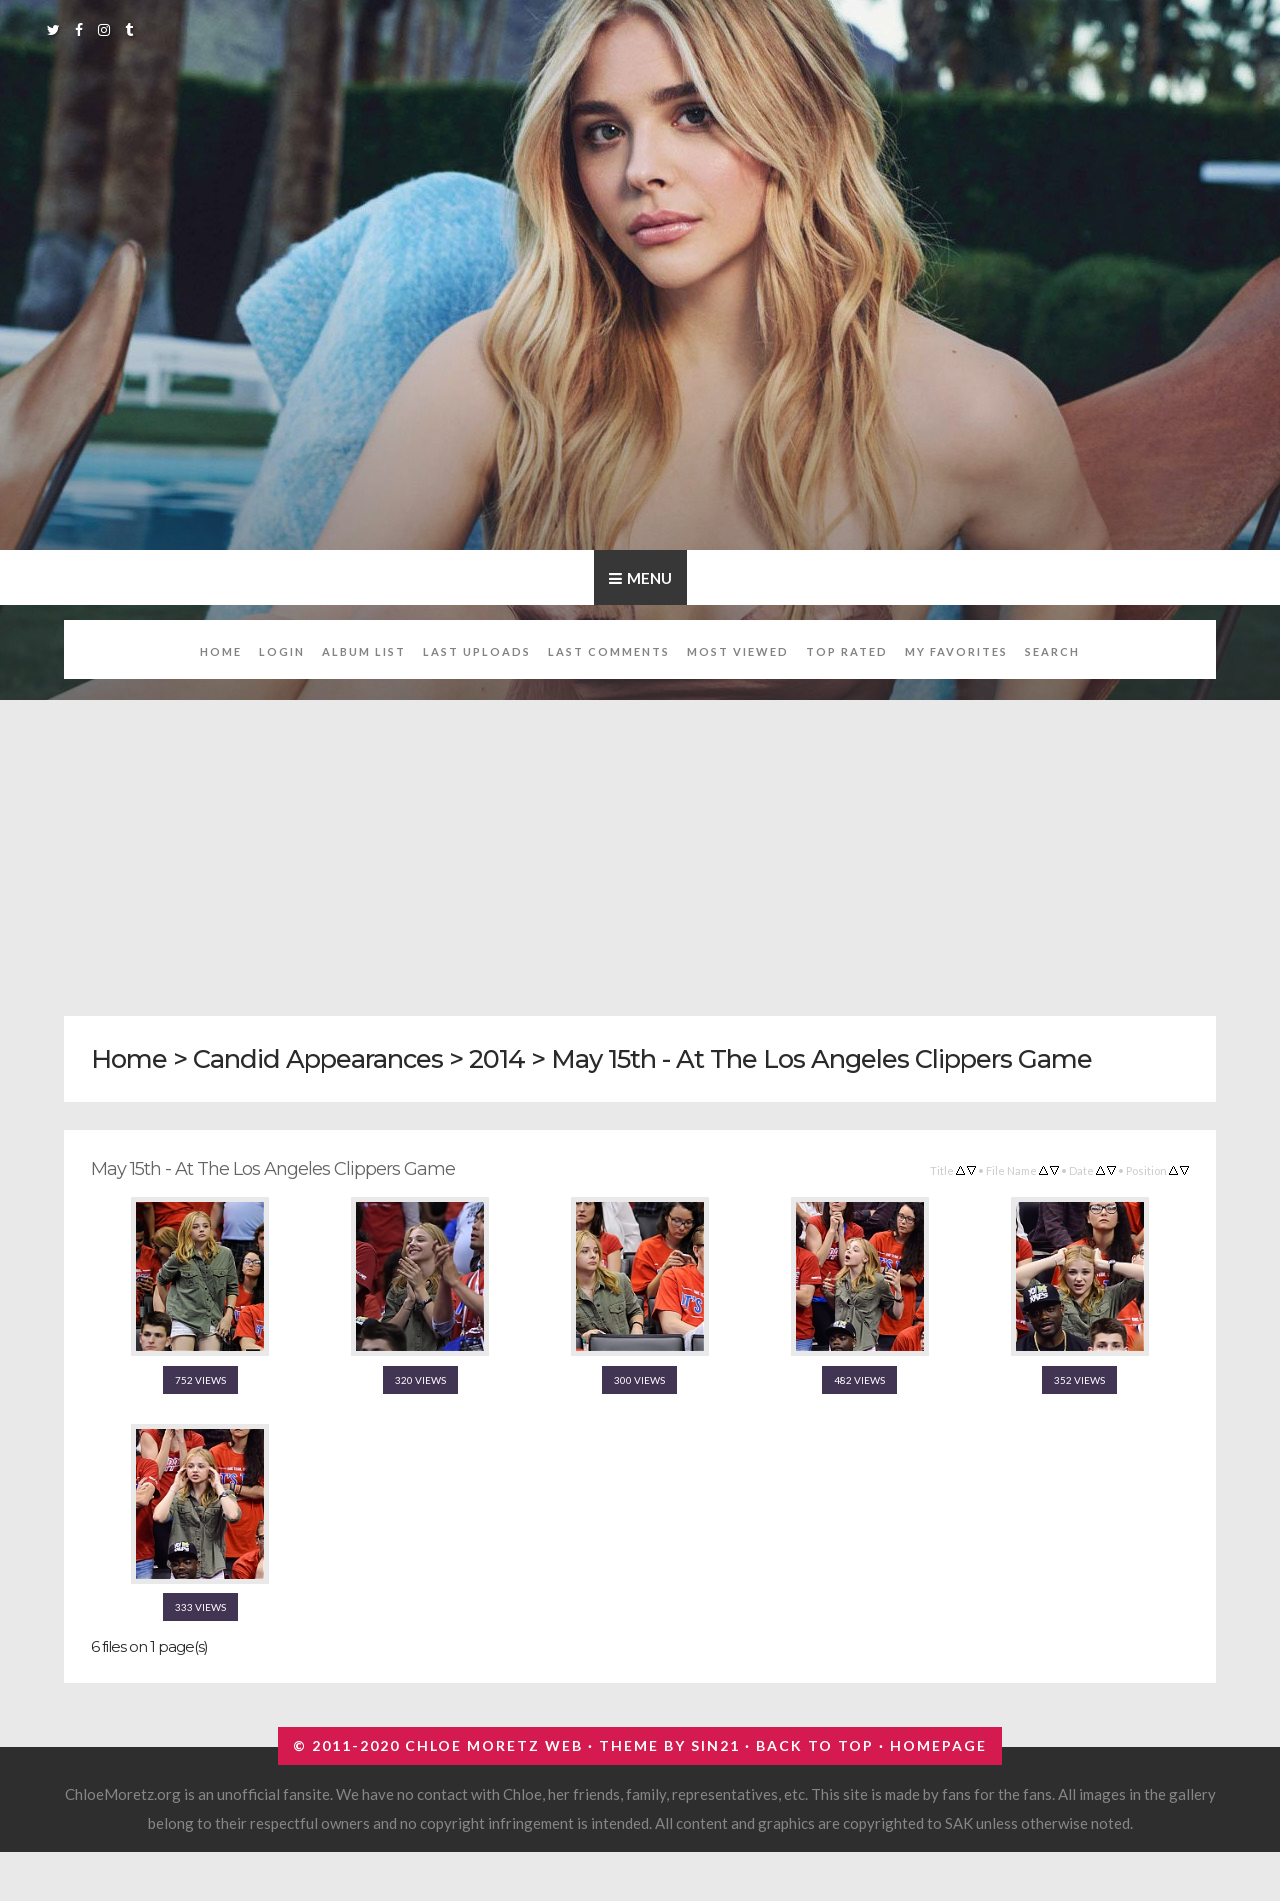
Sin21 (715, 1745)
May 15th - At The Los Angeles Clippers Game (821, 1058)
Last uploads (477, 651)
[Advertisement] (664, 847)
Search (1052, 651)
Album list (364, 651)
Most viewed (738, 651)
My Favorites (956, 651)
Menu (649, 578)
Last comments (609, 651)
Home (221, 651)
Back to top (815, 1745)
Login (282, 651)
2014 (497, 1058)
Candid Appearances (318, 1058)
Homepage (938, 1745)
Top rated (847, 651)
